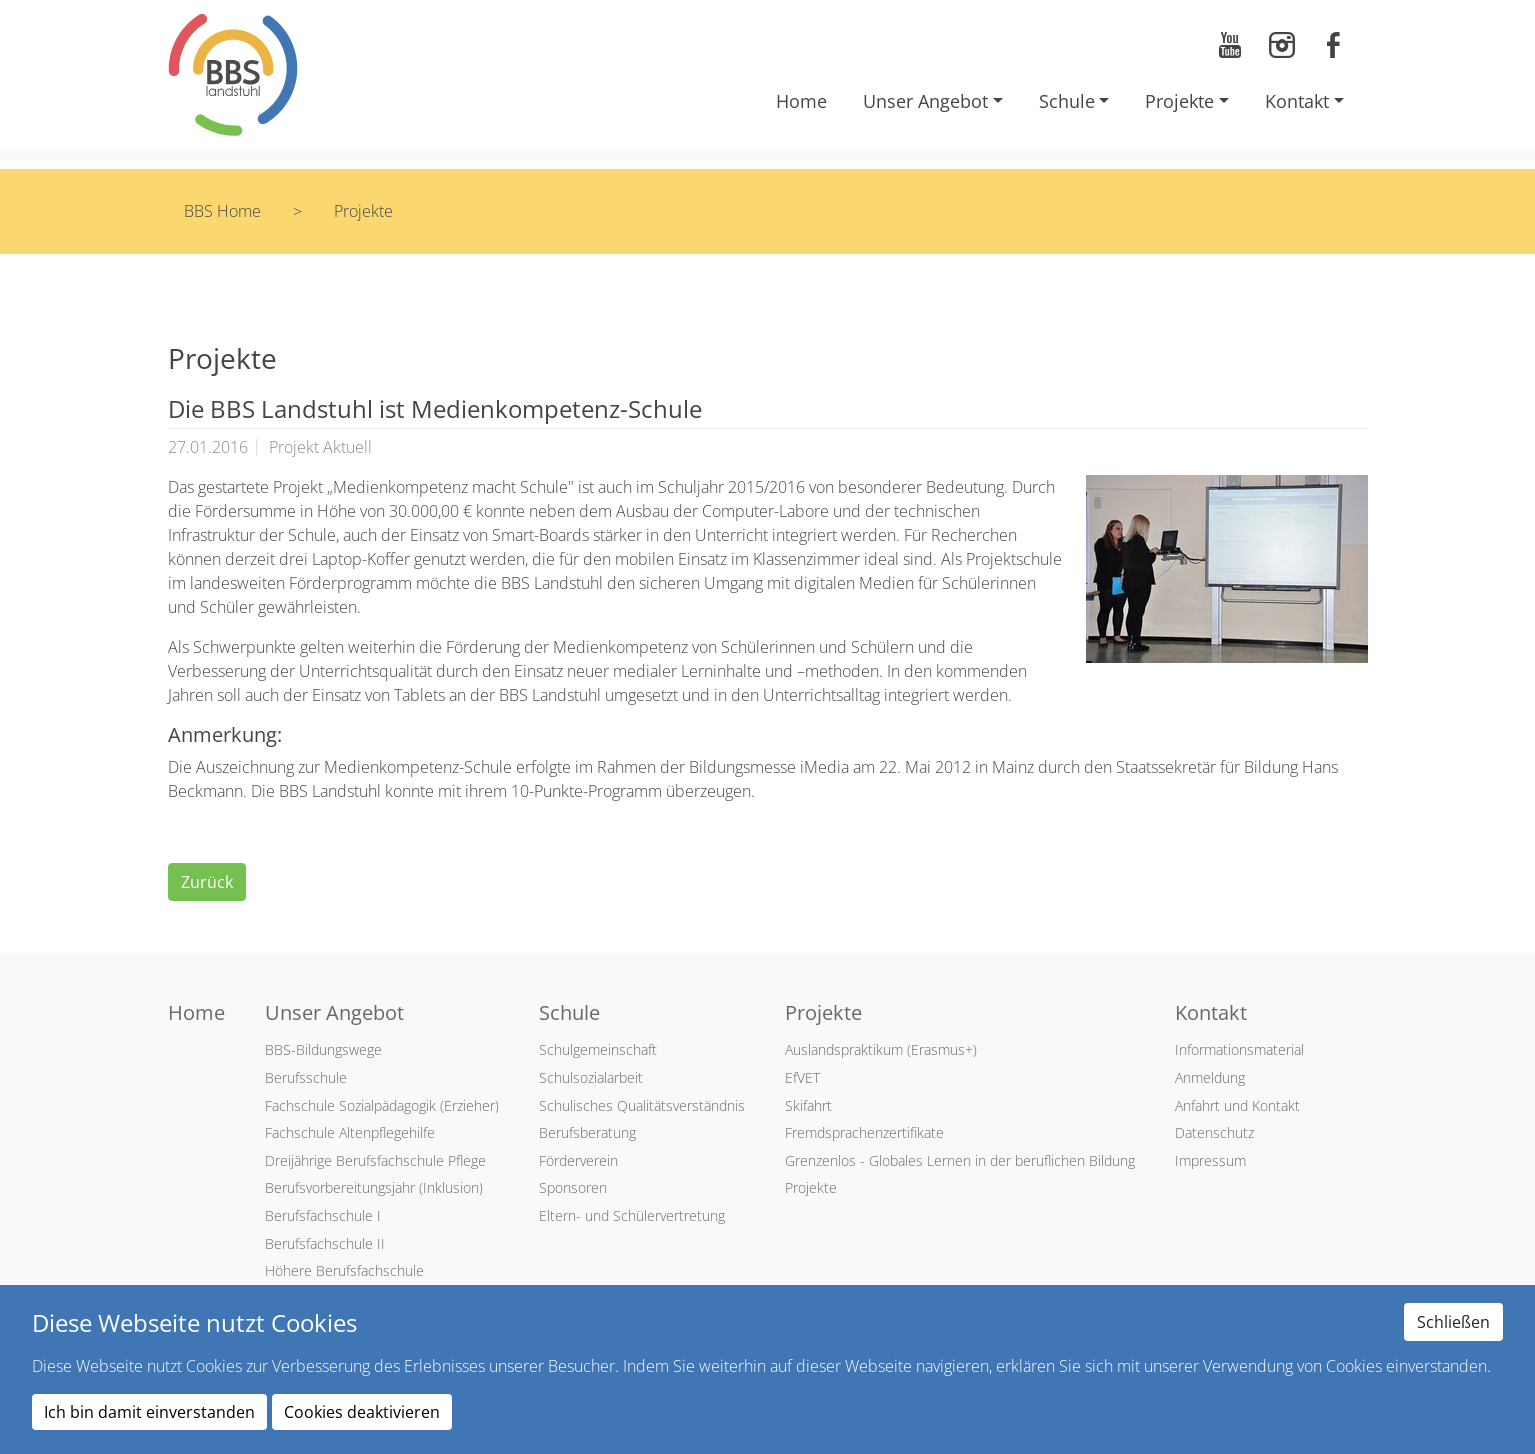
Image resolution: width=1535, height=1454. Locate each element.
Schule (1067, 101)
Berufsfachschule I (323, 1215)
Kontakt (1297, 101)
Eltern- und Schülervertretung (632, 1215)
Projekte (1179, 101)
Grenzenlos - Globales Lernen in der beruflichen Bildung (960, 1160)
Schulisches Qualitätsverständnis (642, 1105)
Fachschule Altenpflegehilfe (350, 1132)
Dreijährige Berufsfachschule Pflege (375, 1160)
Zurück (207, 882)
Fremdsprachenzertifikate (864, 1132)
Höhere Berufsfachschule (344, 1270)
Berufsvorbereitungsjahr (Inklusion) (374, 1187)
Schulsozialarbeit (591, 1077)
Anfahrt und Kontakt (1237, 1105)
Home (801, 101)
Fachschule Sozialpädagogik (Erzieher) (382, 1105)
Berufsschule (306, 1077)
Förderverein (578, 1160)
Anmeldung (1210, 1077)
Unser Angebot (925, 101)
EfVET (802, 1077)
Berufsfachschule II (325, 1243)
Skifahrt (808, 1105)
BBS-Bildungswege (323, 1049)
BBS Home (222, 211)
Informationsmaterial (1239, 1049)
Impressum (1210, 1160)
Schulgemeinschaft (598, 1049)
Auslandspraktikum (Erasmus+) (881, 1049)
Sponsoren (573, 1187)
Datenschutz (1214, 1132)
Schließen (1453, 1322)
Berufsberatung (587, 1132)
